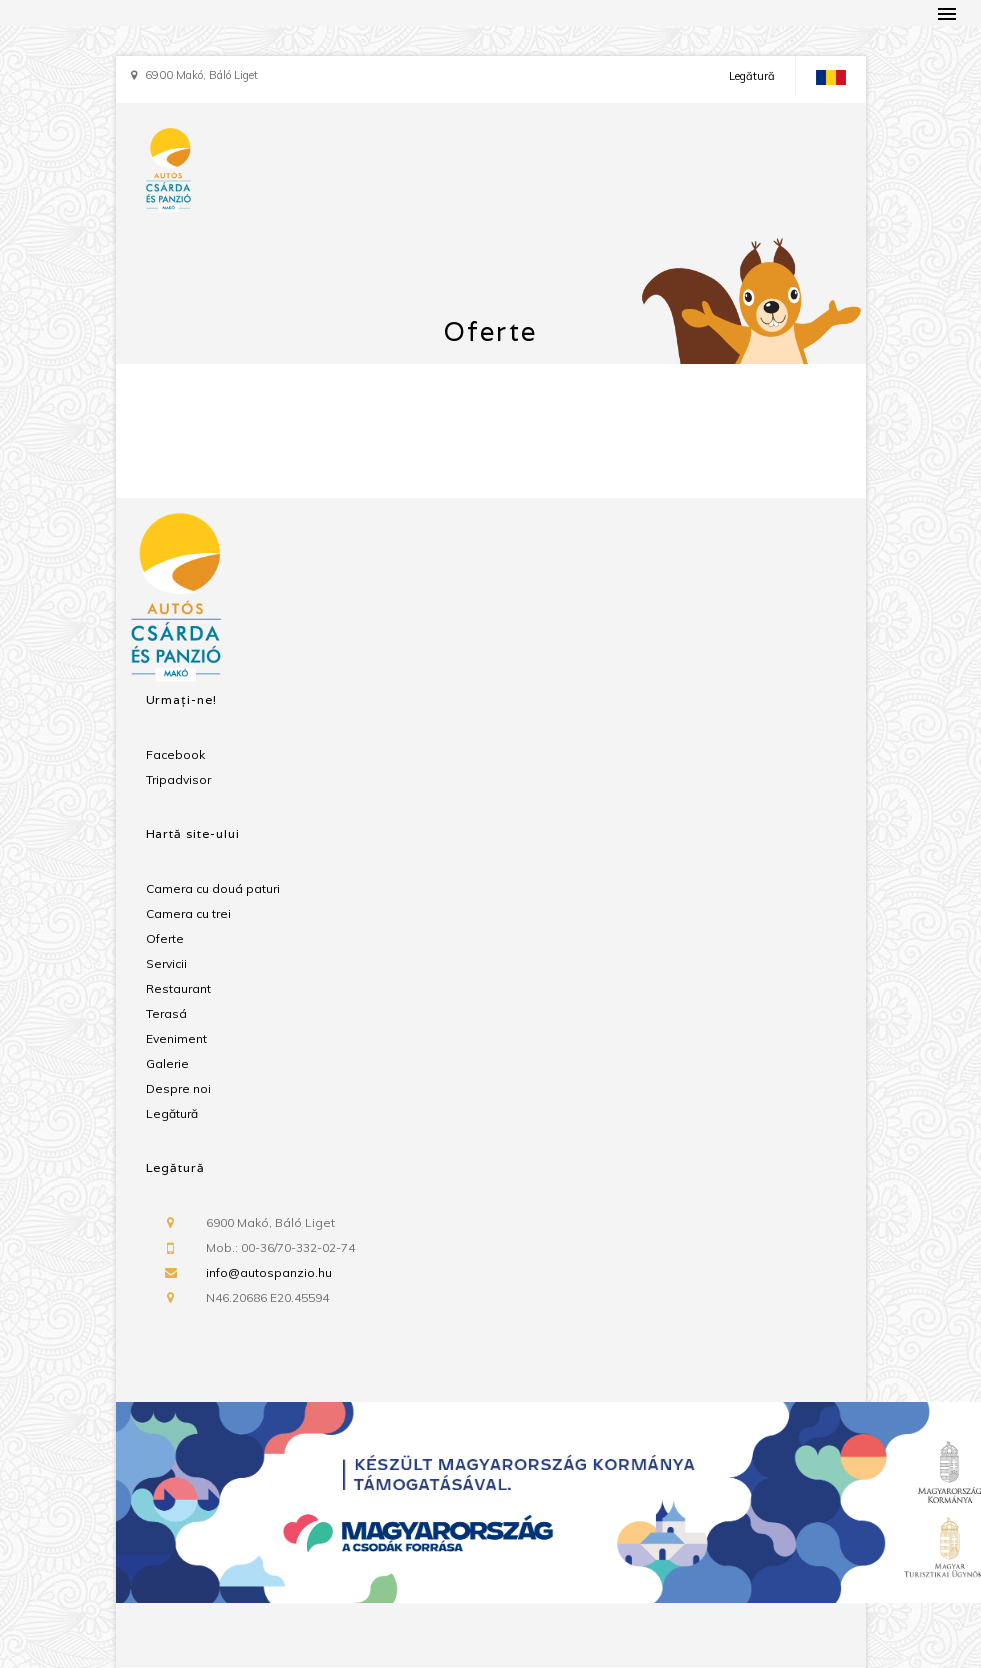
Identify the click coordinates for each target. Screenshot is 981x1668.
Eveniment (176, 1038)
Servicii (166, 963)
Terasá (166, 1013)
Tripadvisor (178, 779)
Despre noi (178, 1088)
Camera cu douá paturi (213, 888)
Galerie (167, 1063)
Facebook (175, 754)
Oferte (165, 938)
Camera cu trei (188, 913)
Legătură (752, 76)
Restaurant (178, 988)
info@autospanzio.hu (269, 1272)
